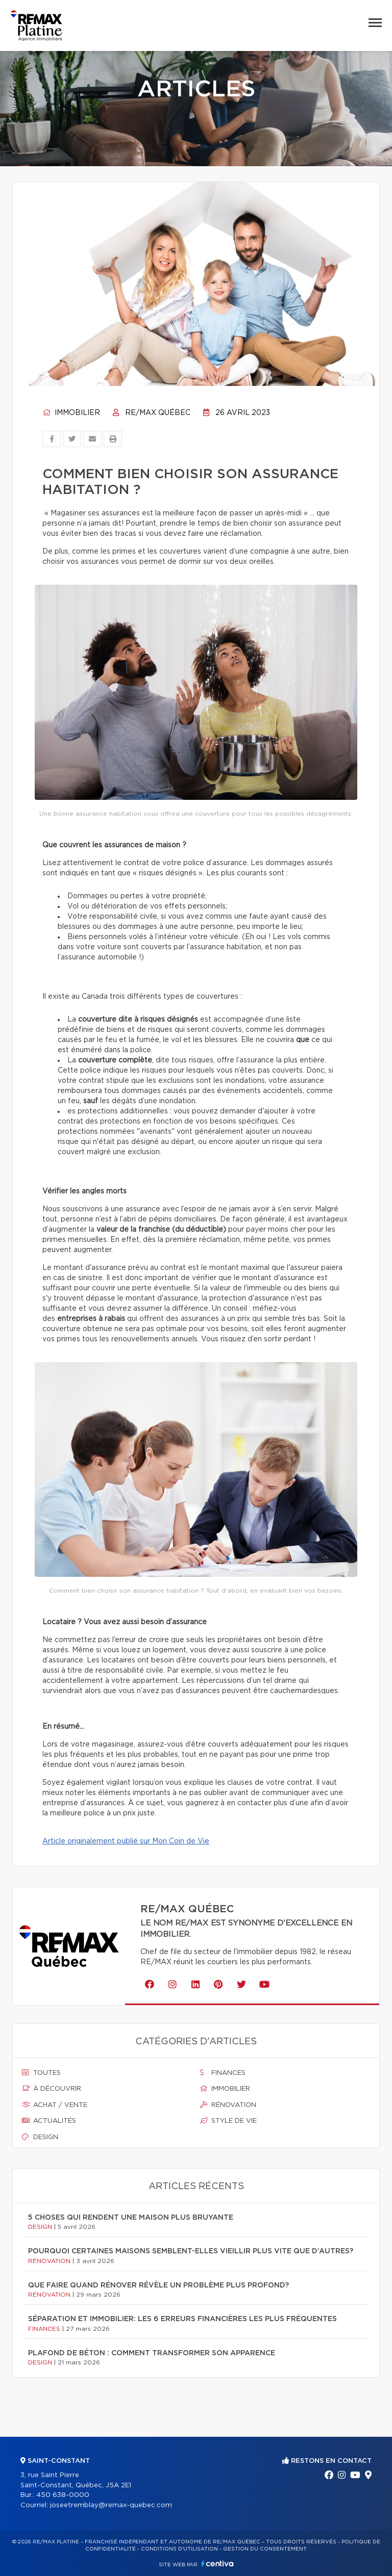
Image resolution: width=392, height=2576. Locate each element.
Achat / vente (54, 2105)
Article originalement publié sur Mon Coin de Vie (125, 1841)
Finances (223, 2072)
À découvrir (51, 2088)
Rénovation (228, 2105)
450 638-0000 (62, 2495)
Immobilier (71, 413)
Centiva (217, 2563)
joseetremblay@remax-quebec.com (111, 2505)
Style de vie (228, 2120)
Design (40, 2137)
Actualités (49, 2120)
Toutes (41, 2072)
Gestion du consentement (265, 2549)
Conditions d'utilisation (179, 2549)
